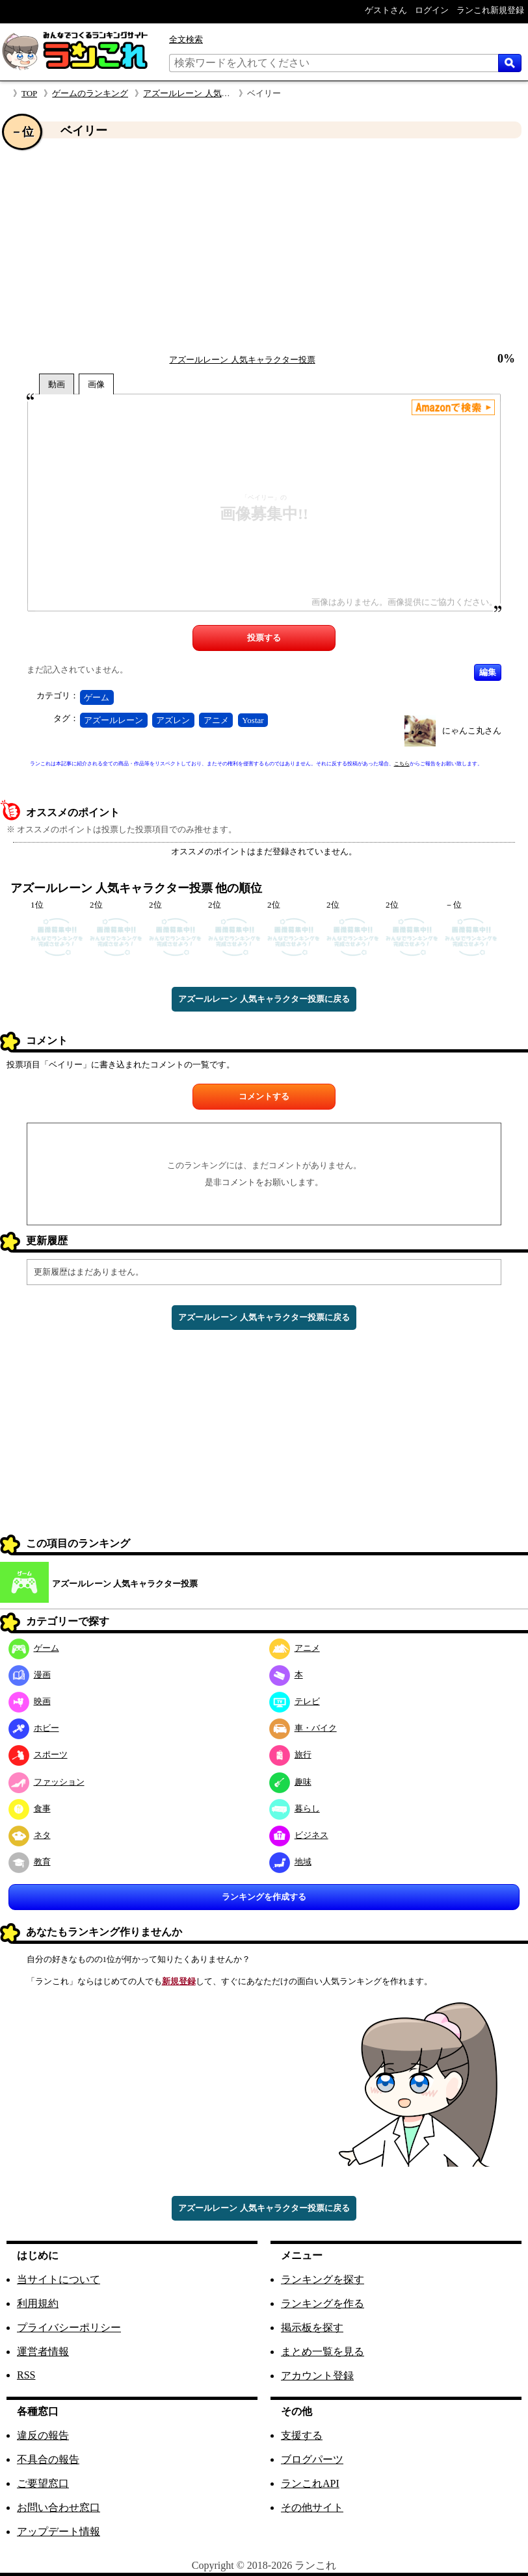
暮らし (294, 1808)
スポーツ (38, 1754)
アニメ (216, 720)
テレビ (294, 1701)
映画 (29, 1701)
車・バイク (303, 1728)
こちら (402, 764)
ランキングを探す (322, 2279)
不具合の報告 (48, 2459)
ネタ (29, 1835)
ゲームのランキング (90, 93)
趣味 (290, 1782)
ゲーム (96, 697)
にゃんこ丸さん (471, 730)
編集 (487, 672)
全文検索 (186, 39)
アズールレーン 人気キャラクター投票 (216, 93)
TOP (29, 93)
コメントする (264, 1096)
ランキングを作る (322, 2303)
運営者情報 (43, 2351)
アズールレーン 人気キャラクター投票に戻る (263, 999)
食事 (29, 1808)
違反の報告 (43, 2435)
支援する (302, 2435)
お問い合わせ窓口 (58, 2507)
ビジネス (298, 1835)
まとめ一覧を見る (322, 2351)
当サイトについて (58, 2279)
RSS (26, 2374)
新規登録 (179, 1981)
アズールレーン (113, 720)
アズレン (173, 720)
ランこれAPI (310, 2483)
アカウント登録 (317, 2375)
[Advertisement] (264, 246)
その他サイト (312, 2507)
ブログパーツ (312, 2459)
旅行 (290, 1754)
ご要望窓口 (43, 2483)
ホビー (33, 1728)
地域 (290, 1862)
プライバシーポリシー (69, 2327)
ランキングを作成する (264, 1897)
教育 (29, 1862)
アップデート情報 (58, 2531)
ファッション (46, 1782)
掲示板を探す (312, 2327)
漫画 (29, 1674)
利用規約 (38, 2303)
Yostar (252, 720)
